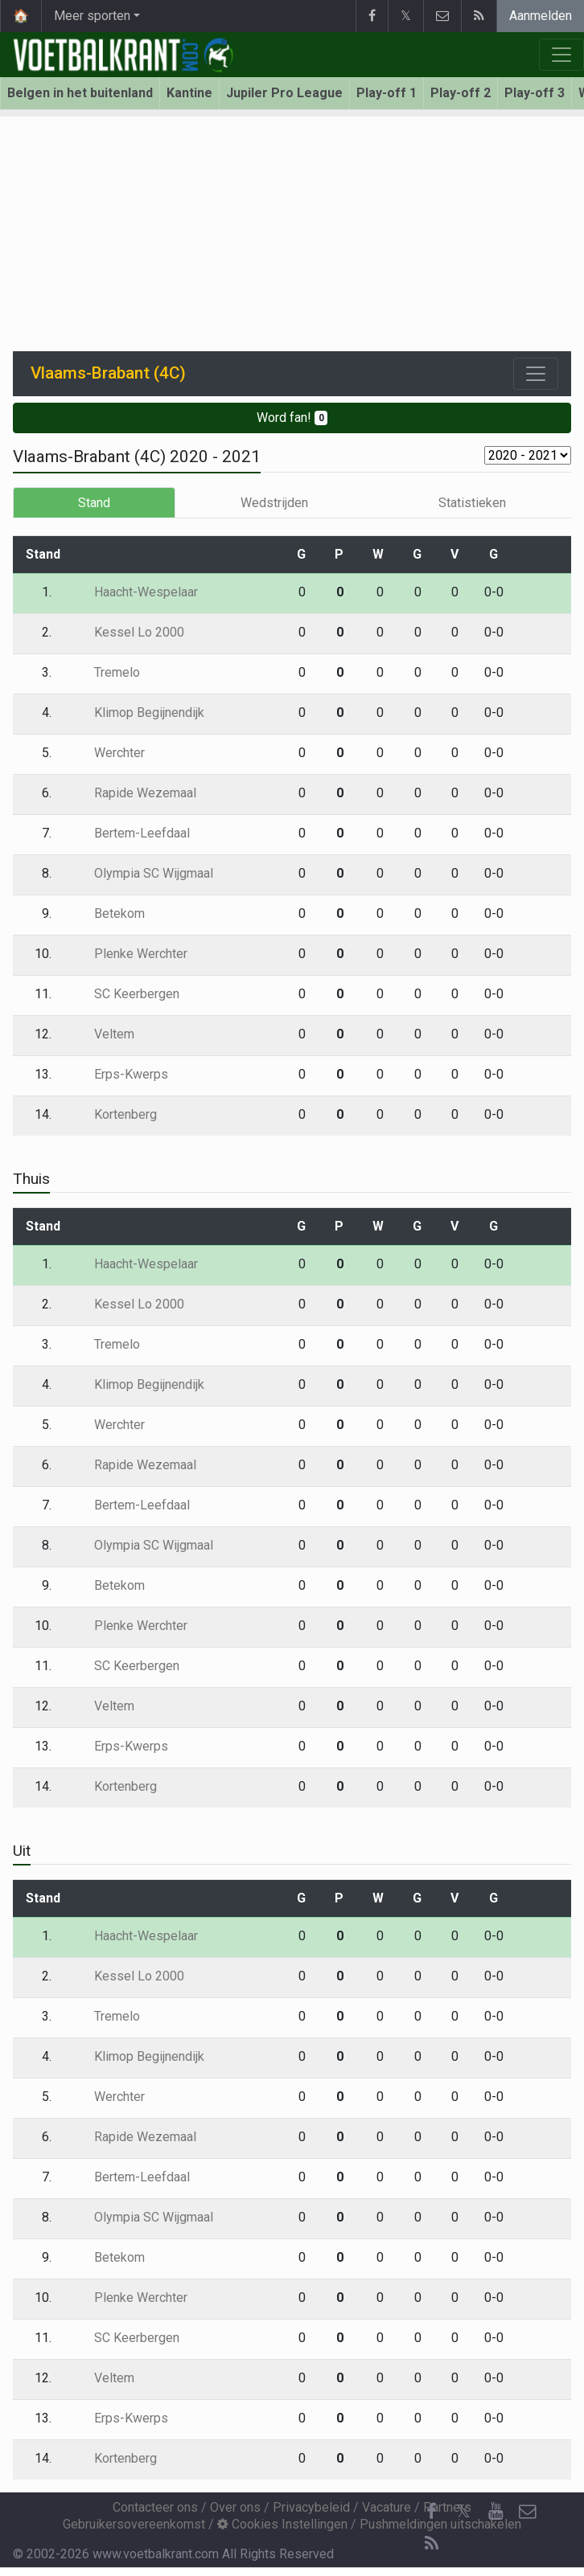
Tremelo (105, 672)
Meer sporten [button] (92, 15)
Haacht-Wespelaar (134, 592)
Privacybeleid (311, 2507)
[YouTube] (495, 2512)
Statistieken (472, 502)
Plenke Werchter (129, 953)
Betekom (108, 913)
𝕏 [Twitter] (463, 2511)
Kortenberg (114, 1114)
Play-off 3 (534, 92)
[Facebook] (431, 2512)
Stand (94, 502)
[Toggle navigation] (535, 374)
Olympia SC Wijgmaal (142, 873)
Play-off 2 (460, 92)
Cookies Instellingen (282, 2524)
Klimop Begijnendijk (137, 712)
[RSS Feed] (431, 2544)
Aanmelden (540, 15)
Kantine (189, 92)
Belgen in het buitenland (80, 92)
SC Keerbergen (125, 993)
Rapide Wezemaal (133, 793)
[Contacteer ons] (528, 2512)
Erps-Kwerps (119, 1074)
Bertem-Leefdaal (130, 833)
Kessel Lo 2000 (127, 632)
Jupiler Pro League (284, 92)
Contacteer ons (155, 2507)
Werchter (108, 752)
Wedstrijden (274, 502)
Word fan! (292, 417)
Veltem (102, 1034)
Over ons (235, 2507)
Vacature (386, 2507)
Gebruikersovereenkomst (134, 2524)
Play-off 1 (386, 92)
